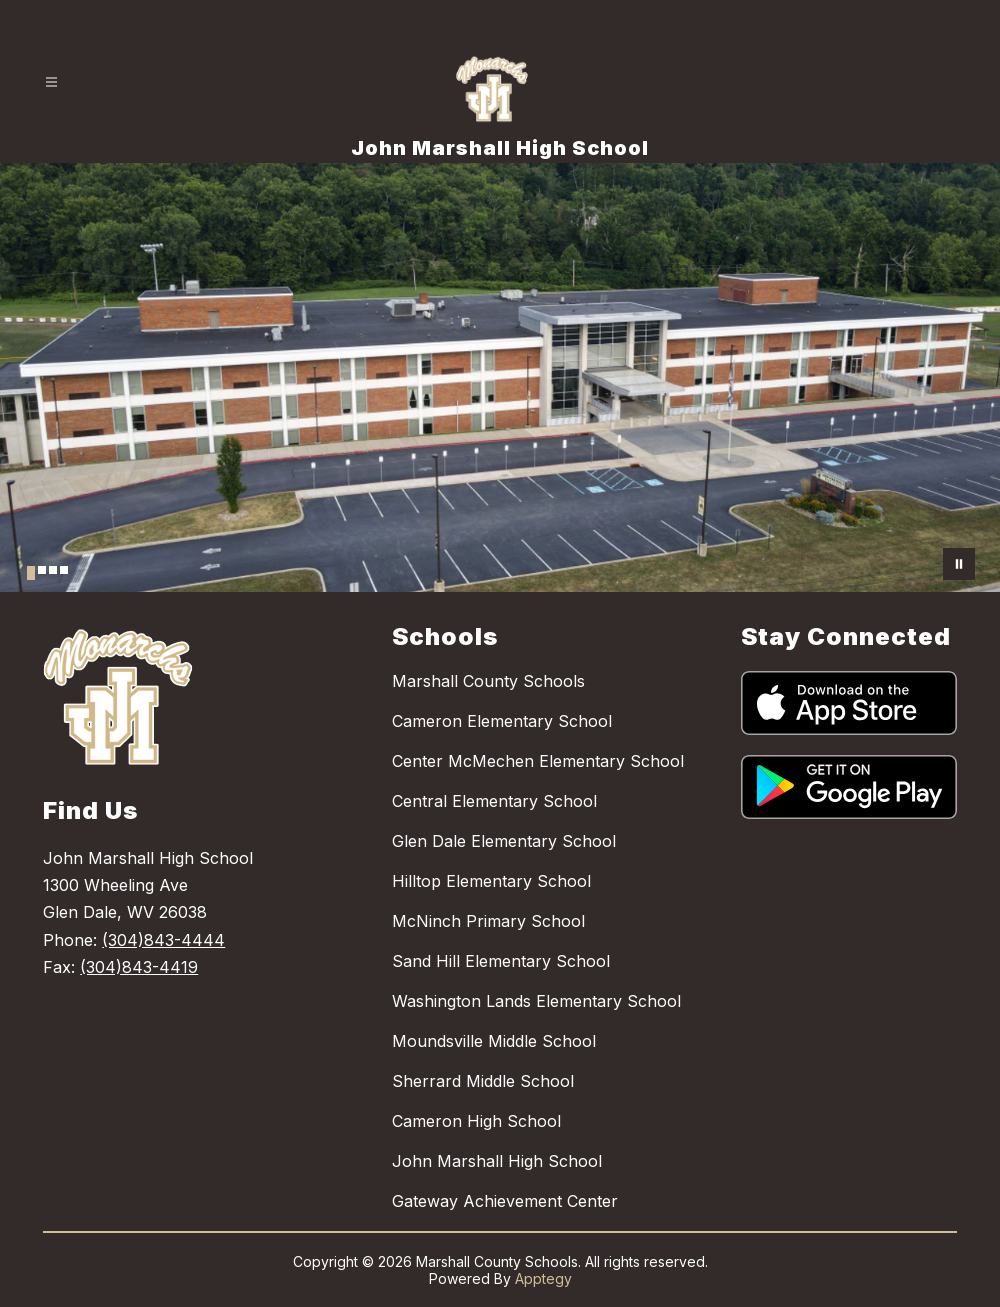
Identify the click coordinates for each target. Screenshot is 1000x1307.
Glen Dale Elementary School (504, 841)
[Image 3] (53, 570)
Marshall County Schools (488, 681)
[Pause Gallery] (959, 564)
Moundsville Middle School (494, 1041)
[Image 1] (31, 573)
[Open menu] (51, 82)
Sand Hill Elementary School (501, 961)
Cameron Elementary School (502, 721)
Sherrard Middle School (483, 1081)
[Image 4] (64, 570)
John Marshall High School (497, 1161)
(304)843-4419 (139, 967)
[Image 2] (42, 570)
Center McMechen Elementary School (538, 761)
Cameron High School (476, 1121)
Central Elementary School (494, 801)
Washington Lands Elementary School (536, 1001)
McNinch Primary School (488, 921)
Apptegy (543, 1278)
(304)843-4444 (163, 940)
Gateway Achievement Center (505, 1201)
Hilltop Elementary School (491, 881)
